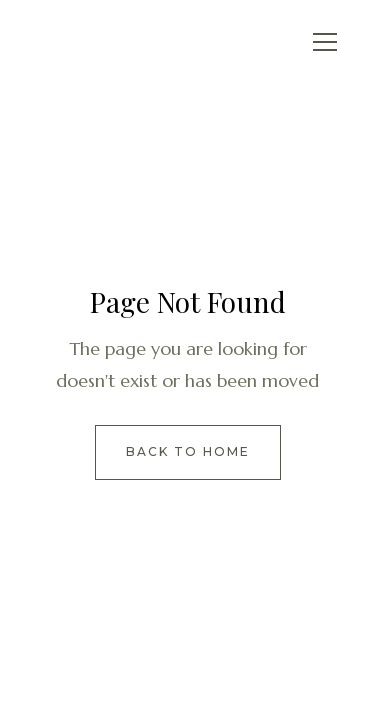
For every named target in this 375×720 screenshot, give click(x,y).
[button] (325, 42)
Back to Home (188, 451)
